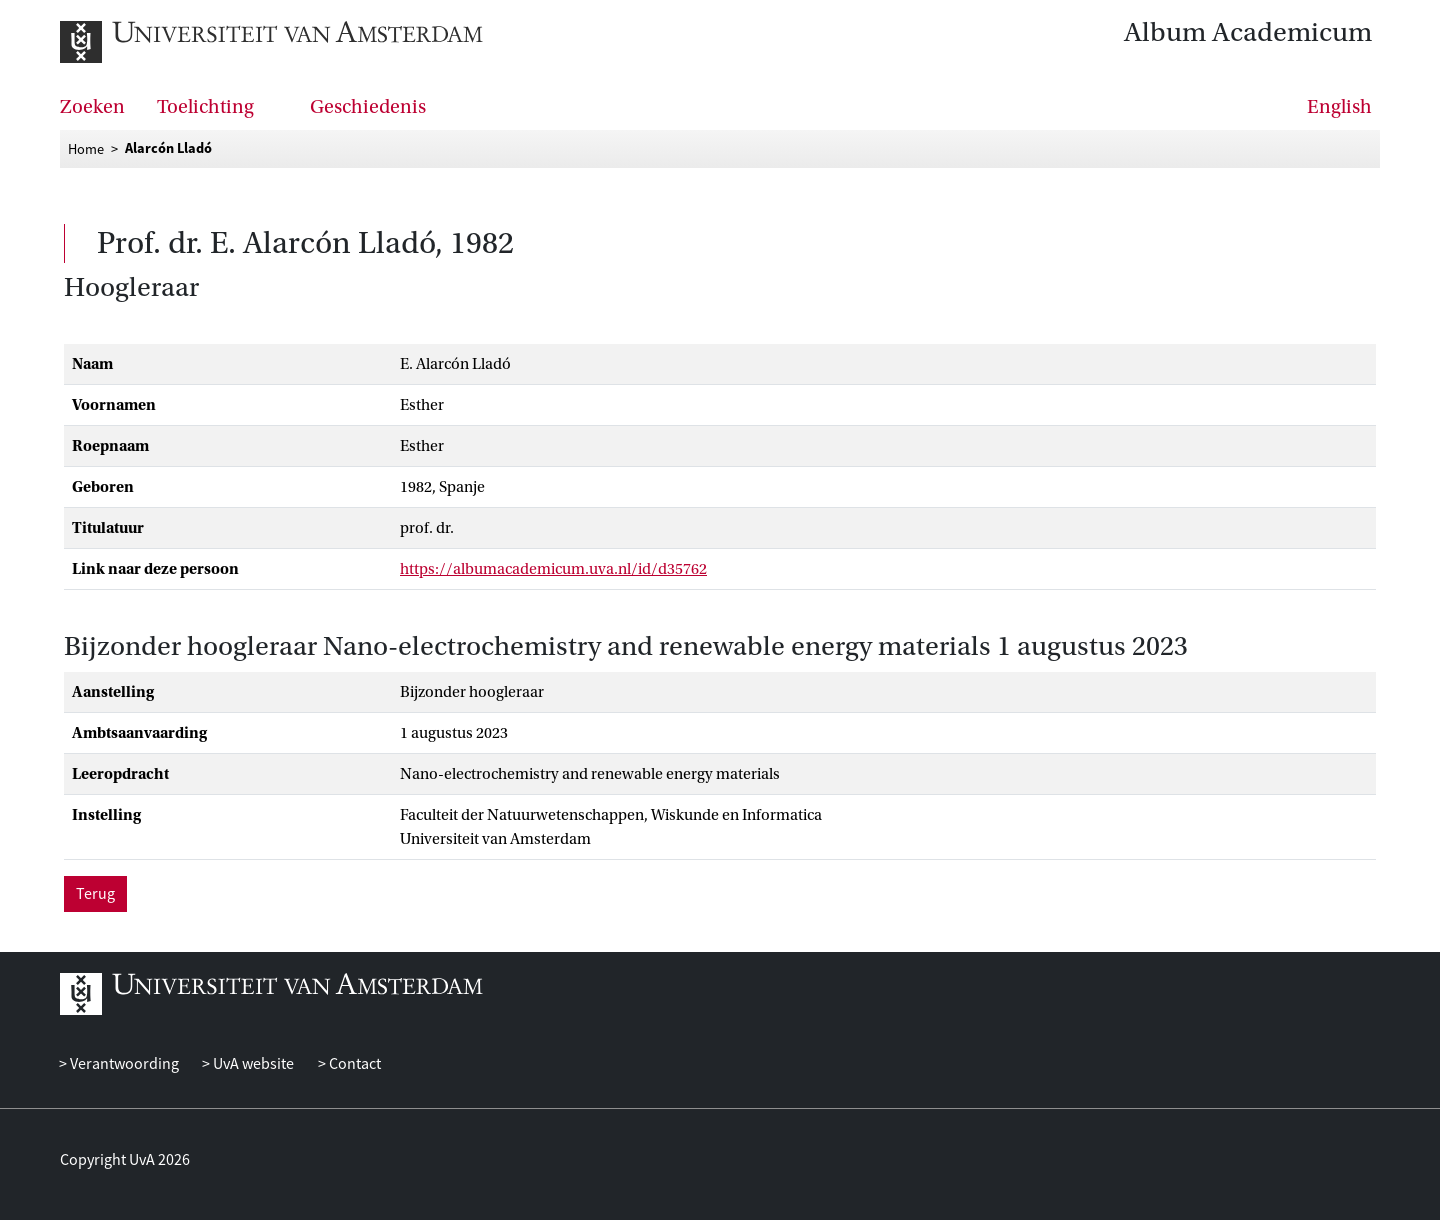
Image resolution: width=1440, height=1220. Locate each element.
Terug (95, 894)
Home (86, 149)
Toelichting (205, 107)
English (1339, 107)
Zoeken (92, 107)
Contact (353, 1064)
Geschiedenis (368, 107)
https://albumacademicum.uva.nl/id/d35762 (553, 569)
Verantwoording (123, 1064)
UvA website (252, 1064)
